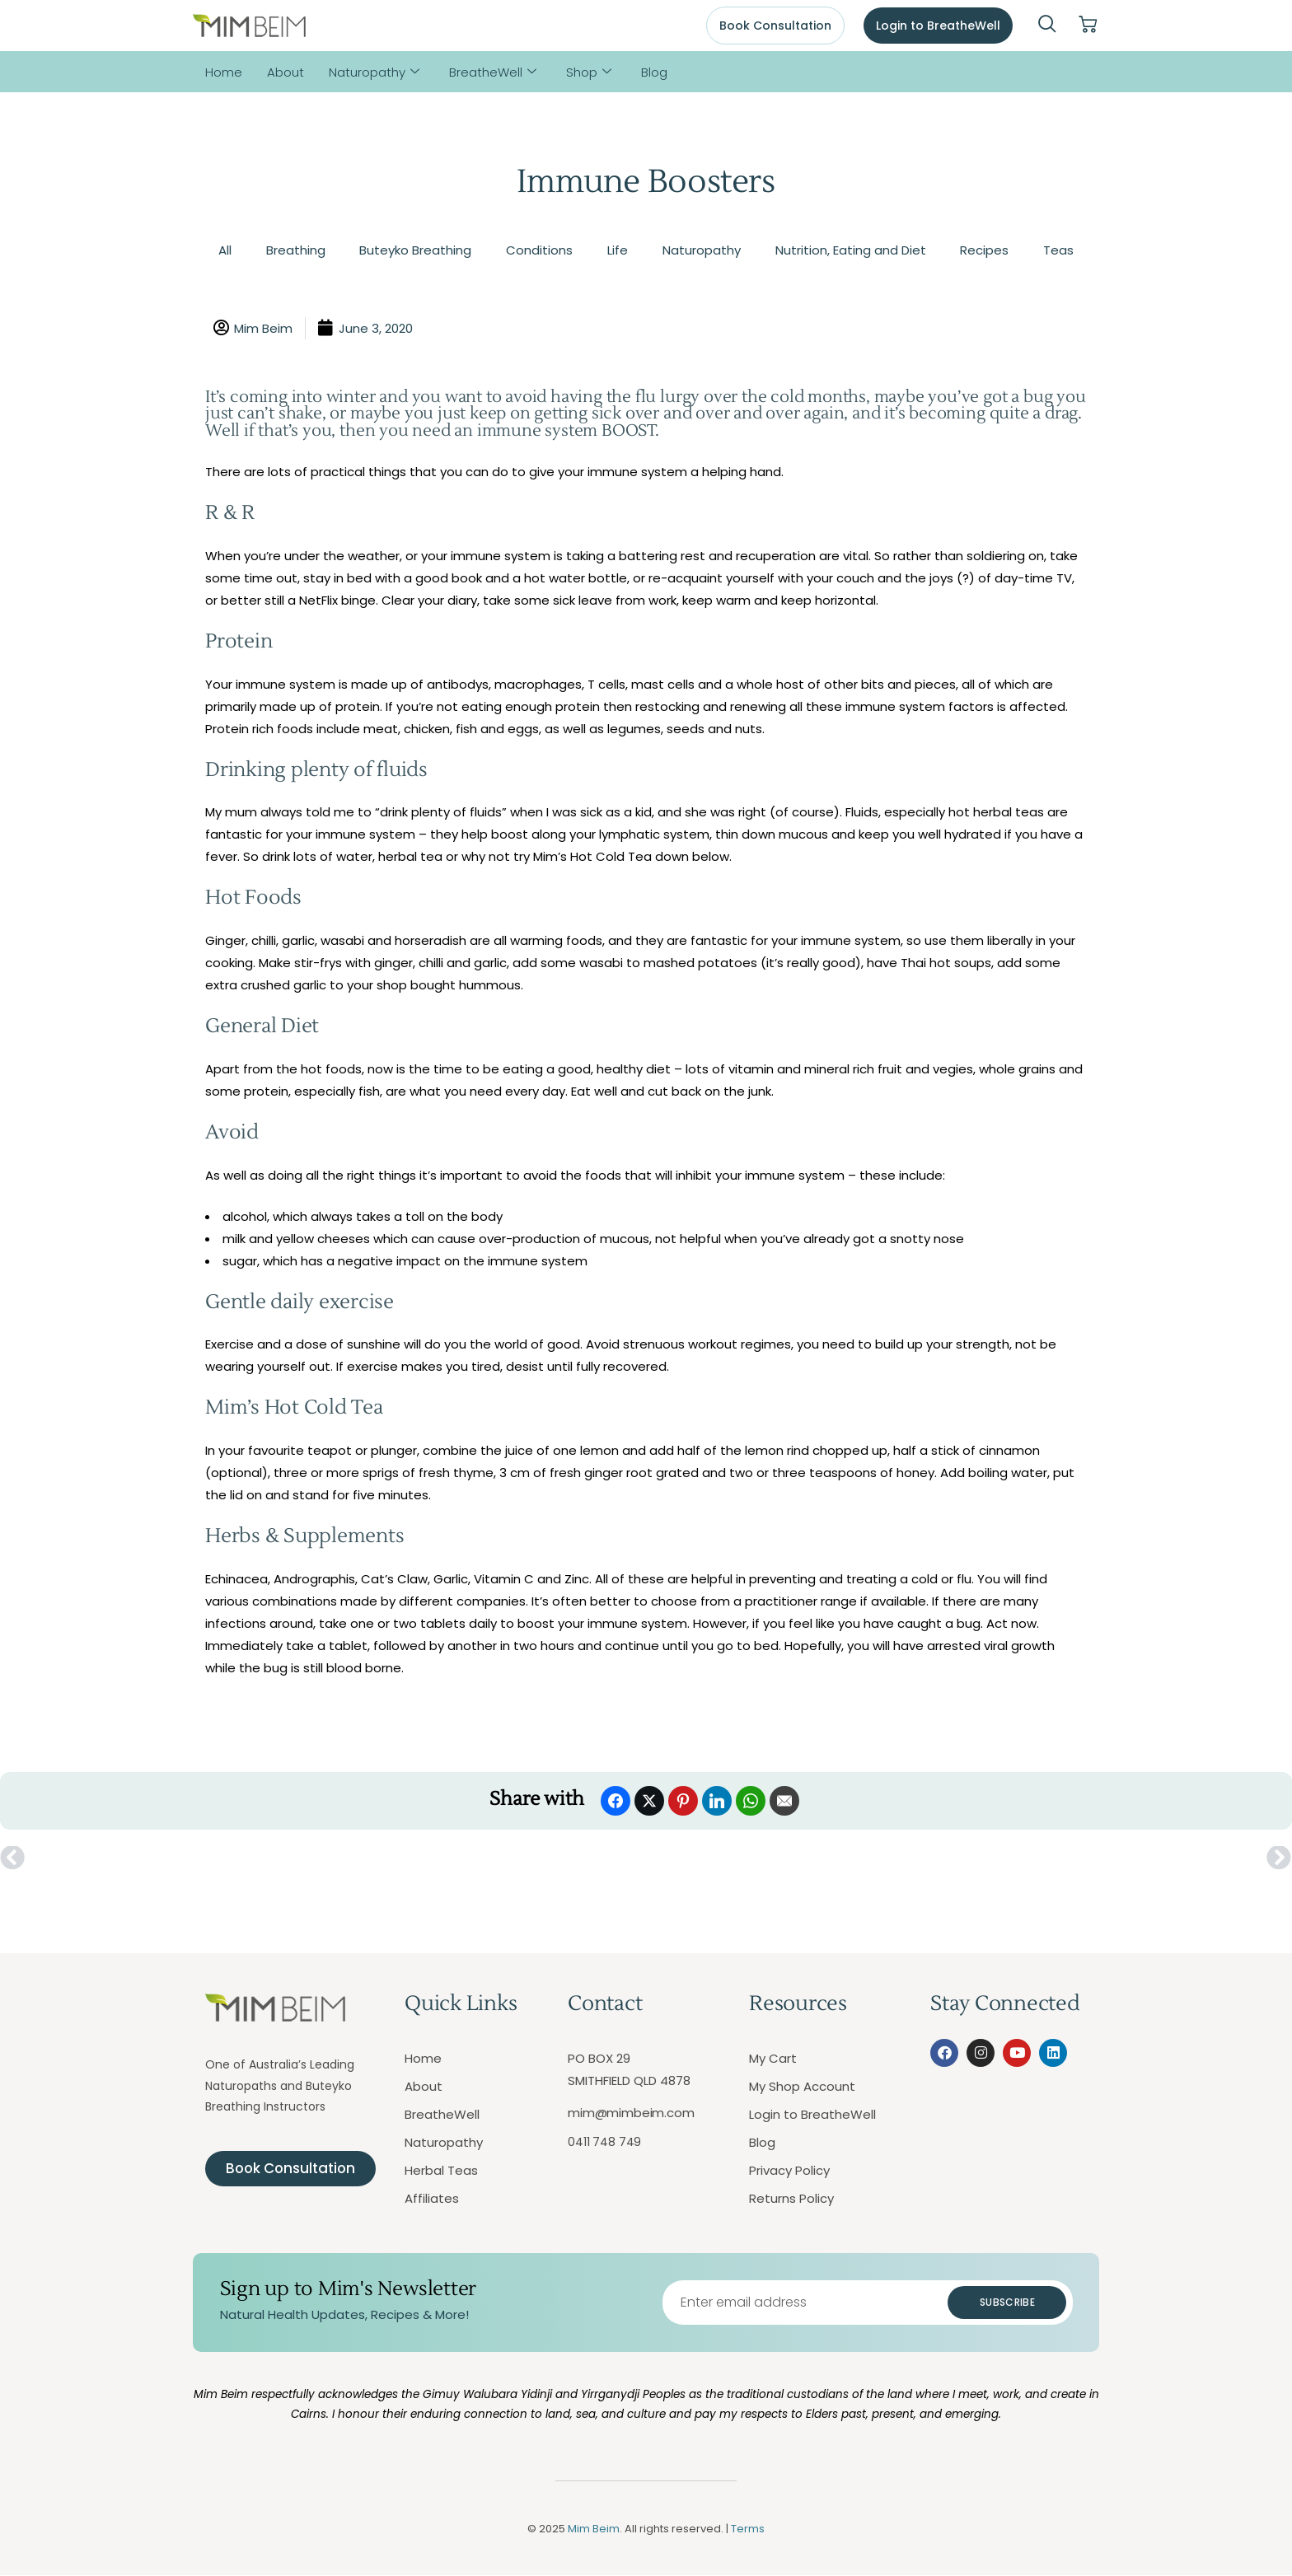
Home (223, 72)
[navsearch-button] (1047, 25)
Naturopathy (374, 72)
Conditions (539, 250)
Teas (1058, 250)
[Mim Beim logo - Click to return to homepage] (249, 26)
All (225, 250)
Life (617, 250)
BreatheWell (492, 72)
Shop (588, 72)
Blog (654, 72)
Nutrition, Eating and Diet (850, 250)
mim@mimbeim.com (631, 2112)
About (285, 72)
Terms (748, 2528)
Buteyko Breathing (415, 250)
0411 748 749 (604, 2142)
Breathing (295, 250)
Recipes (984, 250)
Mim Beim (594, 2528)
